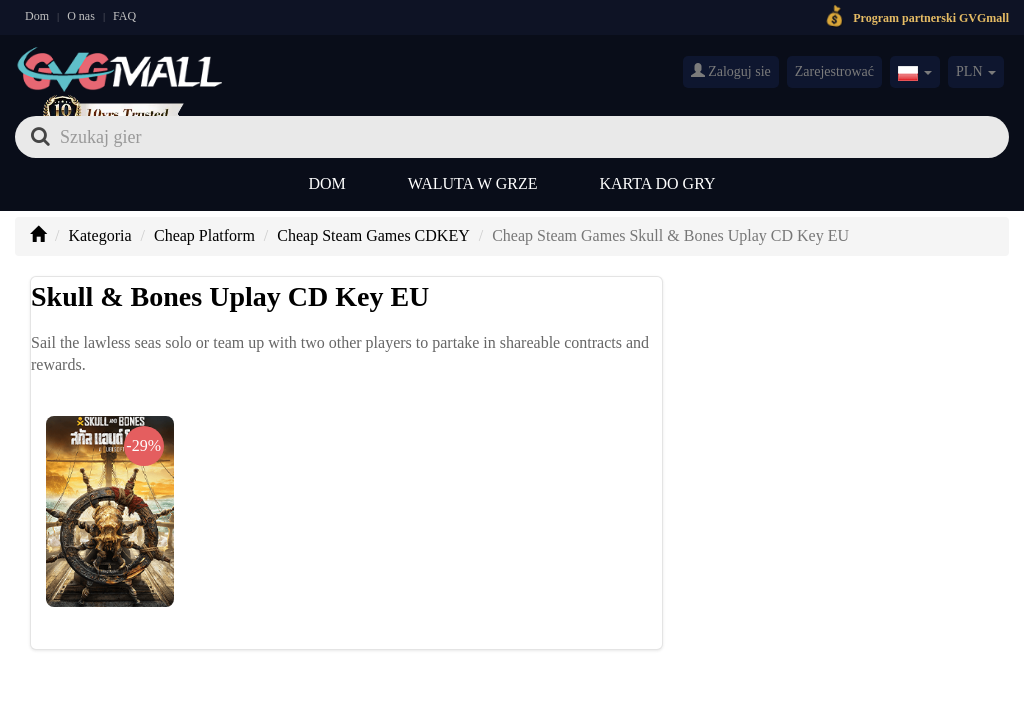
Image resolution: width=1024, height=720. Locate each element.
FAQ (124, 16)
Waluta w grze (473, 183)
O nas (81, 16)
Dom (37, 16)
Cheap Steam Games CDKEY (373, 235)
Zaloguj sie (731, 71)
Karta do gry (658, 183)
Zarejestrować (834, 71)
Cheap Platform (204, 235)
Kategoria (99, 235)
